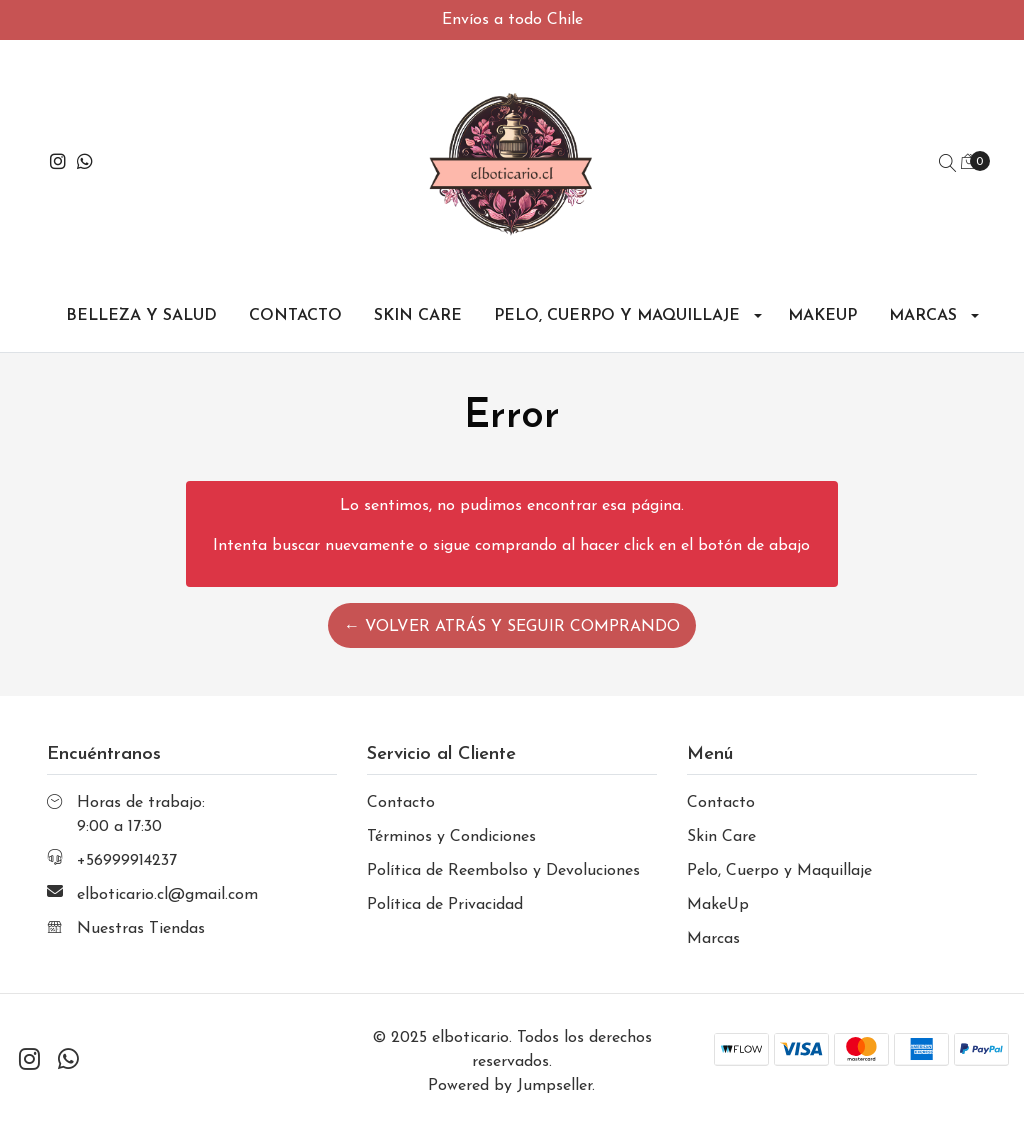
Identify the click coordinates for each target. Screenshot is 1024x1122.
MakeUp (822, 316)
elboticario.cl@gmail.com (167, 895)
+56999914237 (127, 861)
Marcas (923, 316)
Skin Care (418, 316)
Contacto (295, 316)
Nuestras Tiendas (141, 929)
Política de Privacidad (445, 905)
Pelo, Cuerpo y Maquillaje (617, 316)
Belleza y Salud (141, 316)
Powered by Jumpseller (510, 1086)
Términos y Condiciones (451, 837)
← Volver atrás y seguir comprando (512, 627)
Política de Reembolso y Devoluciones (503, 871)
